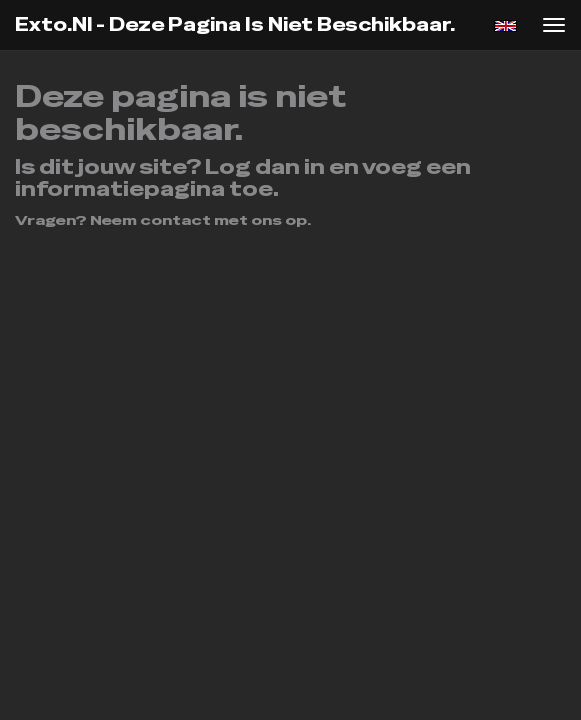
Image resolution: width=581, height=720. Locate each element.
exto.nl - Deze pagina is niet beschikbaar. (235, 24)
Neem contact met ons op (198, 220)
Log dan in (265, 167)
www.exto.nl (262, 278)
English (505, 26)
